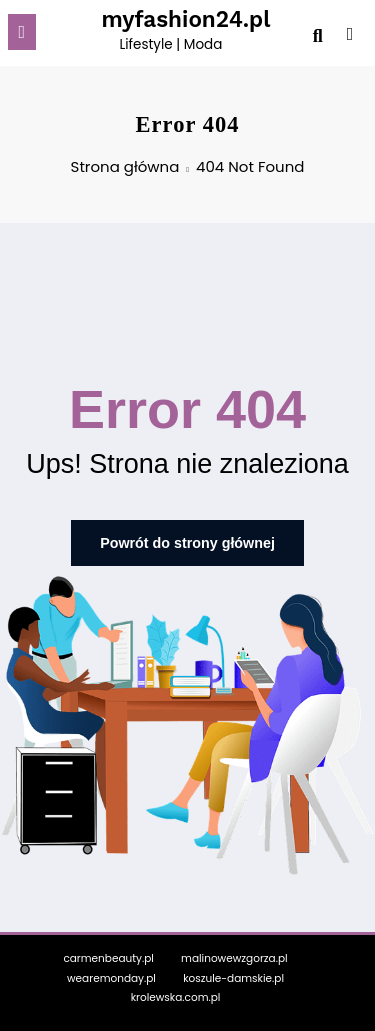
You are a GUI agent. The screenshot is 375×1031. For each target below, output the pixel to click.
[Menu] (22, 32)
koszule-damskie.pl (233, 975)
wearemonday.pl (111, 975)
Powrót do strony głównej (187, 542)
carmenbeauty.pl (108, 955)
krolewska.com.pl (176, 995)
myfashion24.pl (185, 19)
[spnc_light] (350, 37)
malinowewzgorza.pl (234, 955)
